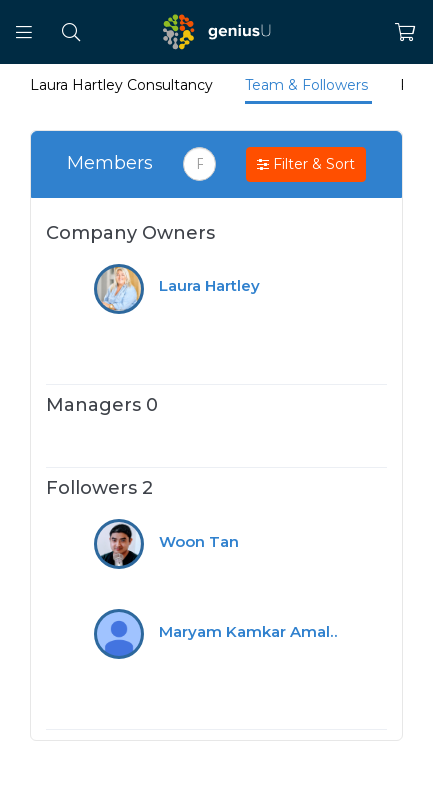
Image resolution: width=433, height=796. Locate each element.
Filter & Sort (306, 165)
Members (110, 163)
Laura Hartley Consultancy (123, 85)
